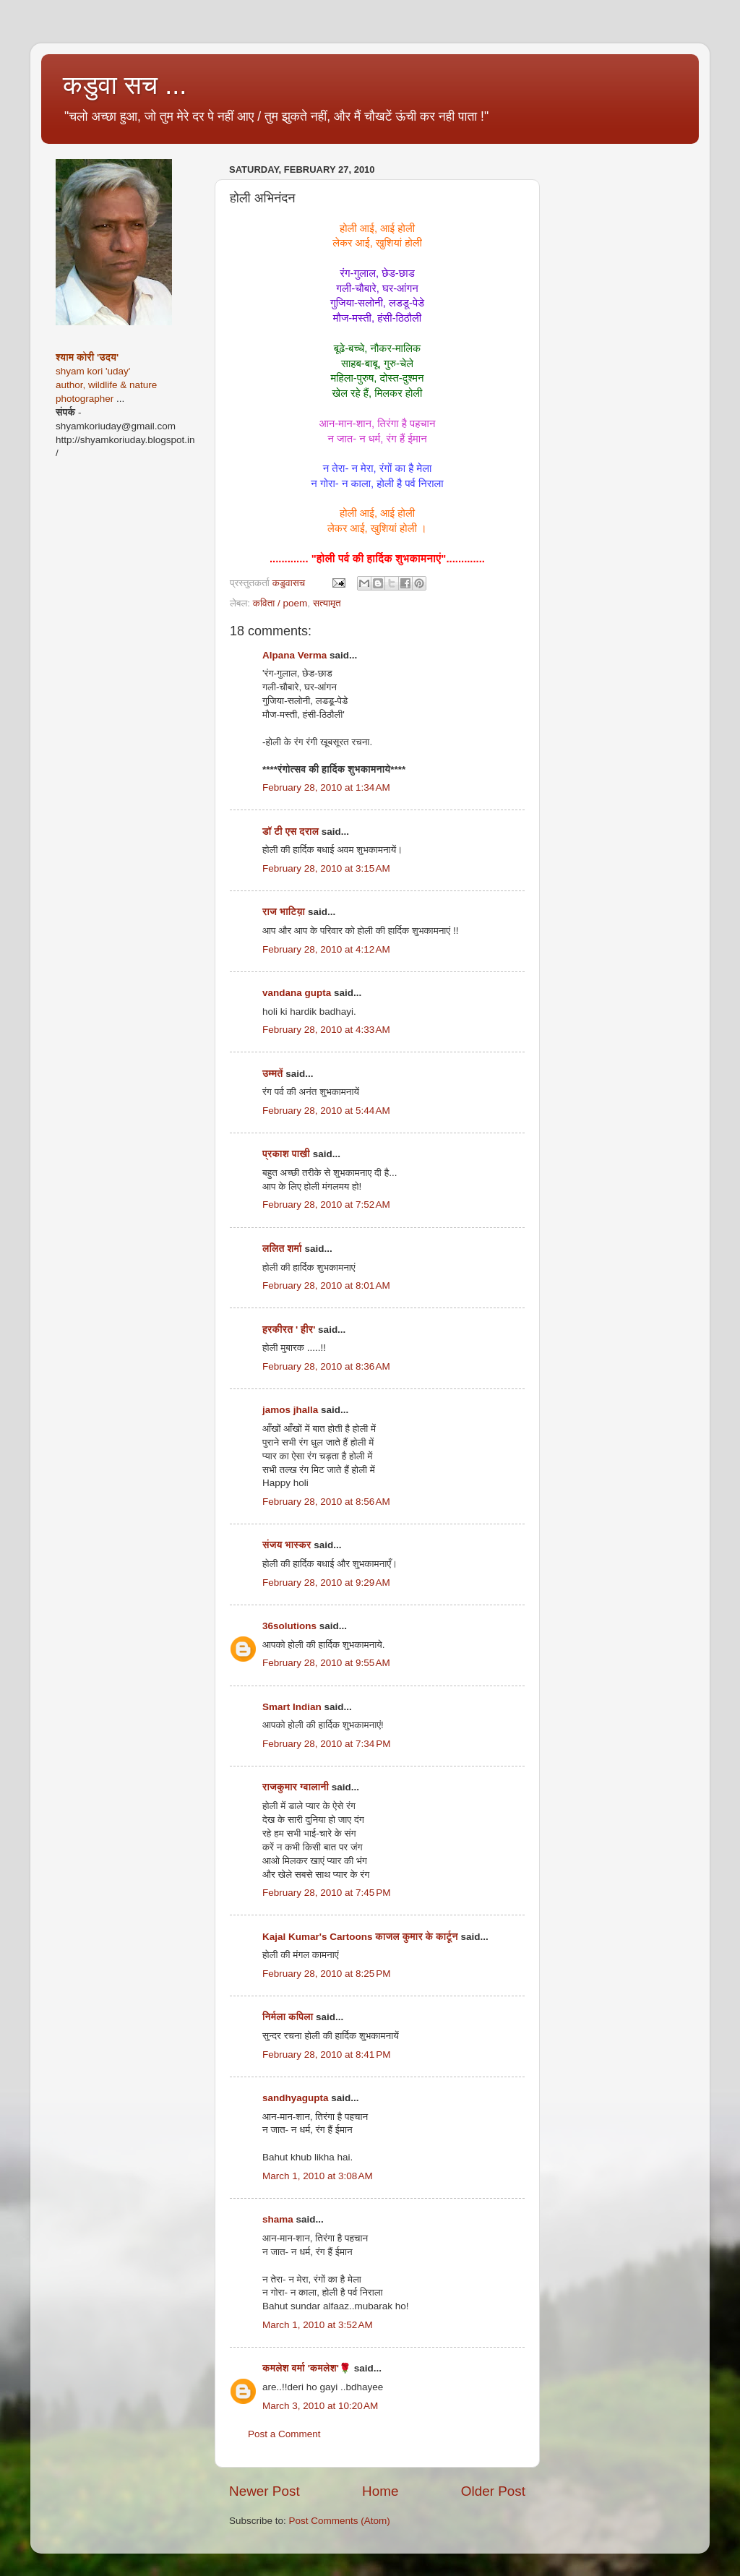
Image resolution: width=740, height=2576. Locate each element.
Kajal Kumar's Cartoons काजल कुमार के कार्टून (360, 1936)
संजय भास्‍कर (288, 1545)
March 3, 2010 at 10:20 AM (320, 2405)
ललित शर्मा (282, 1248)
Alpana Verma (294, 655)
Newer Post (264, 2491)
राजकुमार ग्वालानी (295, 1787)
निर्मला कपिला (287, 2017)
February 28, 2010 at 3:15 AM (326, 868)
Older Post (493, 2491)
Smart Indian (292, 1706)
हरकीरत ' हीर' (288, 1329)
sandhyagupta (295, 2097)
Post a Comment (284, 2434)
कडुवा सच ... (124, 85)
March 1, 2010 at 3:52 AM (317, 2324)
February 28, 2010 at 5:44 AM (326, 1110)
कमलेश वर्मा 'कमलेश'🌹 (306, 2368)
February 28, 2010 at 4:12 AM (326, 949)
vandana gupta (296, 992)
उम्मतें (272, 1073)
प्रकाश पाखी (286, 1154)
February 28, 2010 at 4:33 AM (326, 1029)
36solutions (289, 1625)
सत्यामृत (327, 603)
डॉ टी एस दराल (290, 831)
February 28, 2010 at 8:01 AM (326, 1285)
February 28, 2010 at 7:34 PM (326, 1743)
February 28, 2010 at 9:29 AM (326, 1582)
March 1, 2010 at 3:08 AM (317, 2176)
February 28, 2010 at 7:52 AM (326, 1204)
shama (277, 2219)
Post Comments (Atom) (339, 2520)
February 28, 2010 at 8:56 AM (326, 1501)
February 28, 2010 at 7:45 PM (326, 1892)
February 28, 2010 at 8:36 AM (326, 1366)
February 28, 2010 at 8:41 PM (326, 2054)
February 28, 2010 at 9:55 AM (326, 1662)
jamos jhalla (290, 1409)
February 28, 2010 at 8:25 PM (326, 1973)
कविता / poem (280, 603)
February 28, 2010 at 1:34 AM (326, 787)
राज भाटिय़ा (283, 911)
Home (380, 2491)
